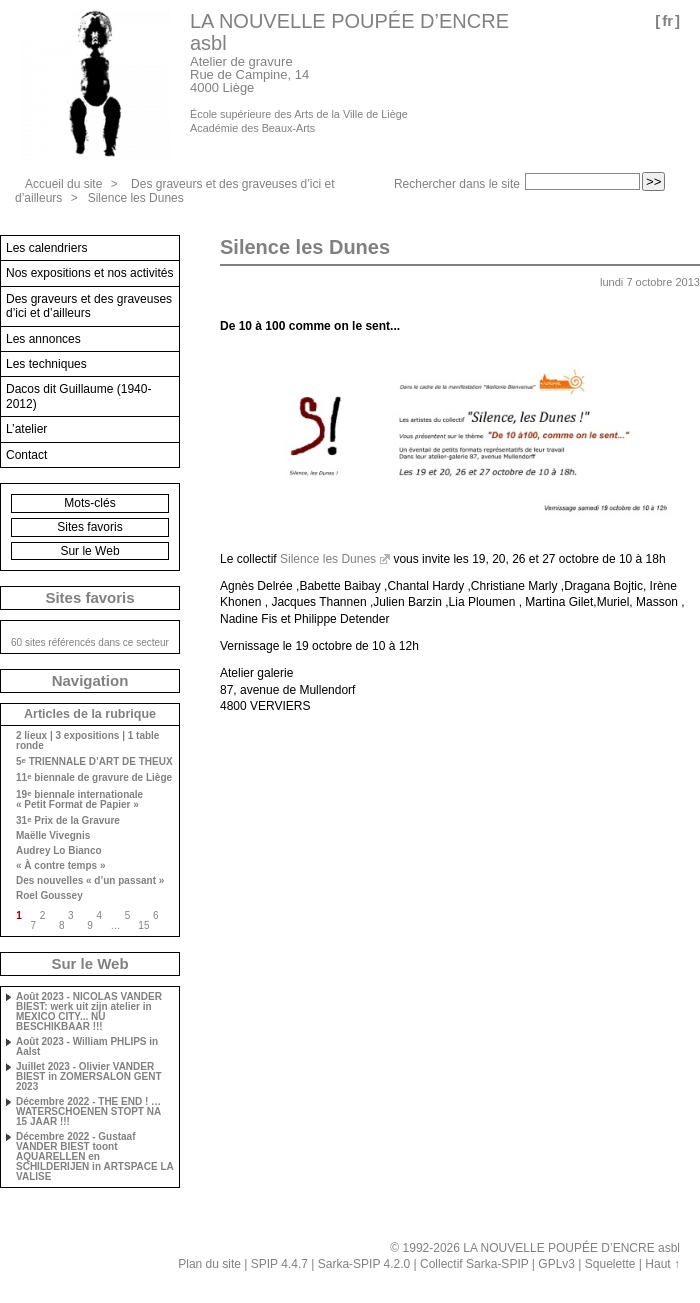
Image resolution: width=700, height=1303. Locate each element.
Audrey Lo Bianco (59, 851)
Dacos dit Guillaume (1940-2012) (78, 396)
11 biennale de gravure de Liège (94, 777)
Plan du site (209, 1264)
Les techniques (46, 364)
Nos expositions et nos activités (89, 273)
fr (667, 20)
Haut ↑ (662, 1264)
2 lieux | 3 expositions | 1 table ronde (87, 741)
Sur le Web (89, 551)
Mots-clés (89, 503)
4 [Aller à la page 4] (99, 915)
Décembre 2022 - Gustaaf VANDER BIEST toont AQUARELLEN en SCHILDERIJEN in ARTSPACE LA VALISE (95, 1157)
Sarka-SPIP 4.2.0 (364, 1264)
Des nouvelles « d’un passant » (90, 881)
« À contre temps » (60, 866)
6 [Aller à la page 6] (156, 915)
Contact (26, 455)
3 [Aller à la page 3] (71, 915)
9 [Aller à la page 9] (90, 925)
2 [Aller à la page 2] (43, 915)
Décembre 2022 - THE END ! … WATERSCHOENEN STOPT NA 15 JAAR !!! (88, 1112)
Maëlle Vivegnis (53, 836)
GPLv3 (556, 1264)
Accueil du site (63, 184)
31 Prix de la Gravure (68, 820)
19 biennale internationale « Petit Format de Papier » (79, 799)
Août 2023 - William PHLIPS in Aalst (87, 1047)
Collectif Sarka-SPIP (474, 1264)
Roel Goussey (49, 896)
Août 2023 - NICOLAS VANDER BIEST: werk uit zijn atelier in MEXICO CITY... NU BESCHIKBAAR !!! (89, 1012)
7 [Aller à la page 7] (34, 925)
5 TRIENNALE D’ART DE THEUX (94, 761)
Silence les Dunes (136, 198)
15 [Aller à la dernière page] (143, 925)
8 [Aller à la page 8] (62, 925)
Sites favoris (89, 527)
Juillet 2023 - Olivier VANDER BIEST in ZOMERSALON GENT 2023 (89, 1077)
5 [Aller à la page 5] (128, 915)
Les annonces (43, 339)
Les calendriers (46, 248)
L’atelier (26, 429)
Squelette (610, 1264)
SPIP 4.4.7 (279, 1264)
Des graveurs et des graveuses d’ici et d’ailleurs (89, 306)
